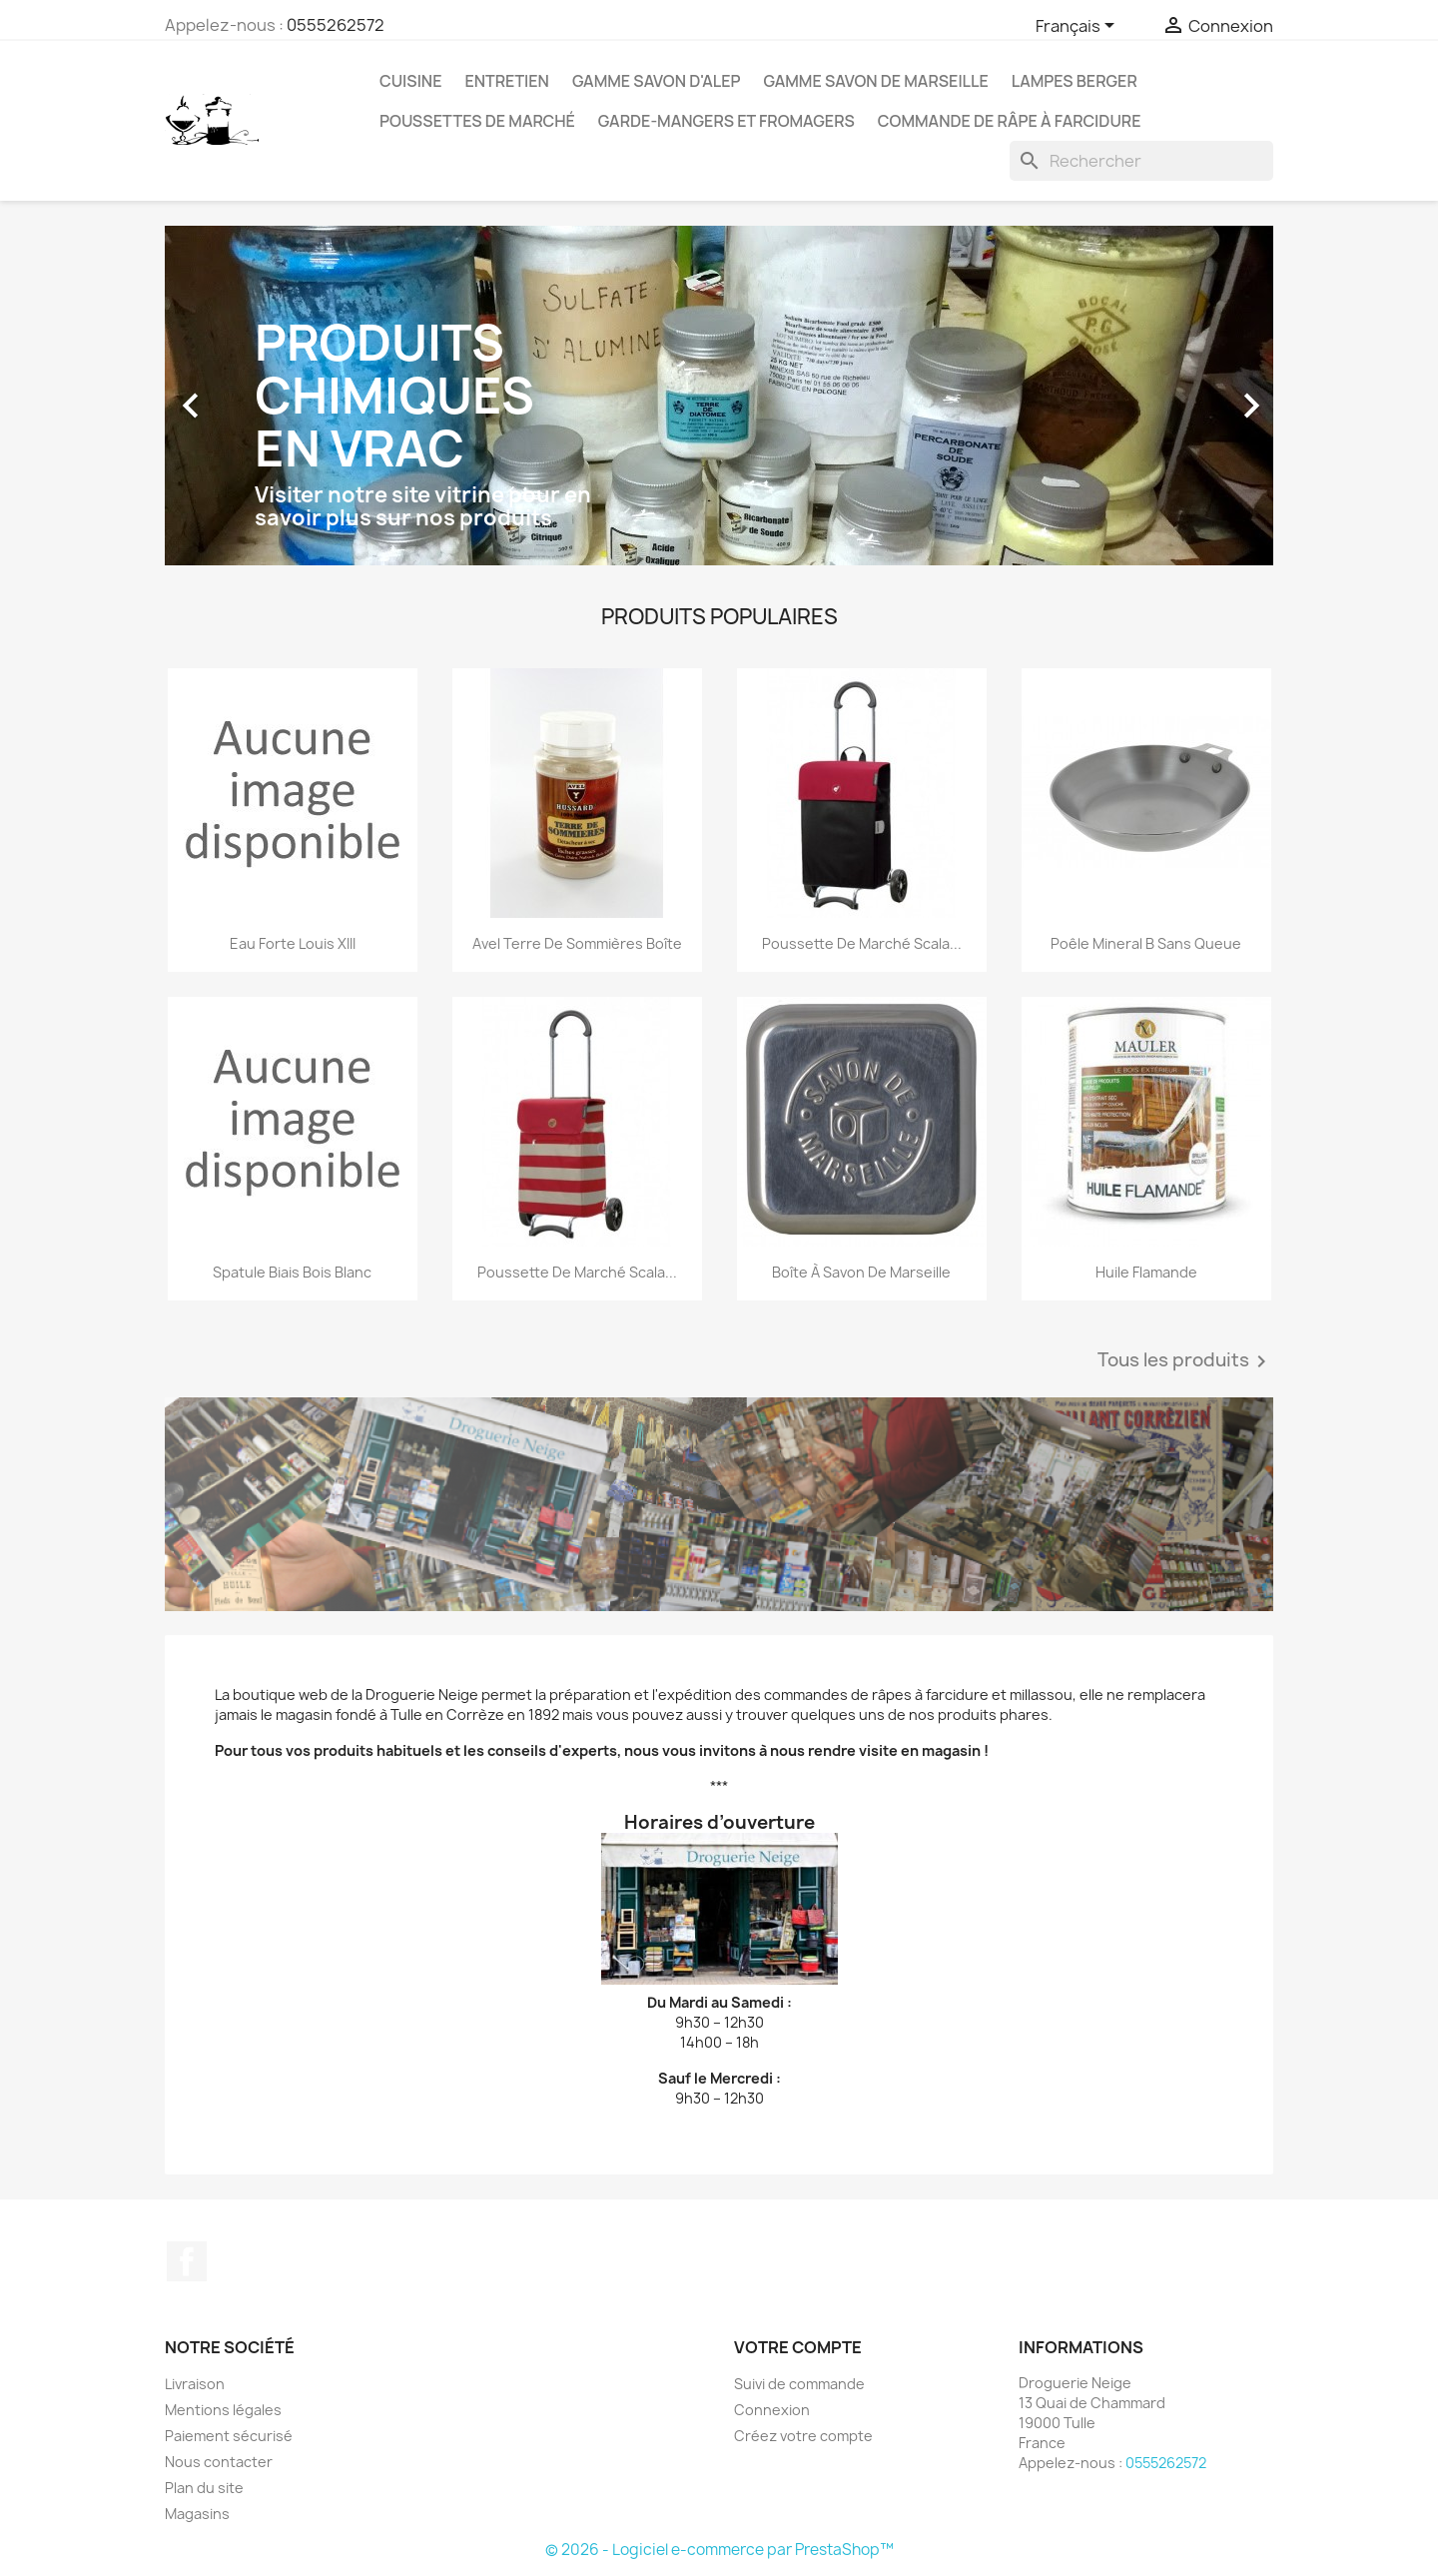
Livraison (195, 2383)
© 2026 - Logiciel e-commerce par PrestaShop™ (719, 2549)
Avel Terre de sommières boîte (577, 943)
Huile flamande (1146, 1272)
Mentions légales (223, 2409)
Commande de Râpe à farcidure (1009, 121)
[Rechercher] (1141, 161)
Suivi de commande (799, 2383)
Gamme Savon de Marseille (875, 81)
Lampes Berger (1074, 81)
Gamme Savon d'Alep (656, 81)
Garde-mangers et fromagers (726, 121)
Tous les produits (1185, 1361)
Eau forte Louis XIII (293, 943)
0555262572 (335, 25)
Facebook (187, 2261)
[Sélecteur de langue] (1078, 27)
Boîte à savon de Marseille (861, 1272)
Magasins (197, 2513)
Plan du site (204, 2487)
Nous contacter (219, 2461)
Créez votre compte (803, 2435)
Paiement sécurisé (229, 2435)
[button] (248, 395)
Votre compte (798, 2347)
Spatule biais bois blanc (292, 1272)
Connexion (772, 2409)
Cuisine (410, 81)
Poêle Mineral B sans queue (1146, 943)
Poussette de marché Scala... (862, 943)
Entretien (506, 81)
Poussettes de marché (477, 121)
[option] (719, 395)
